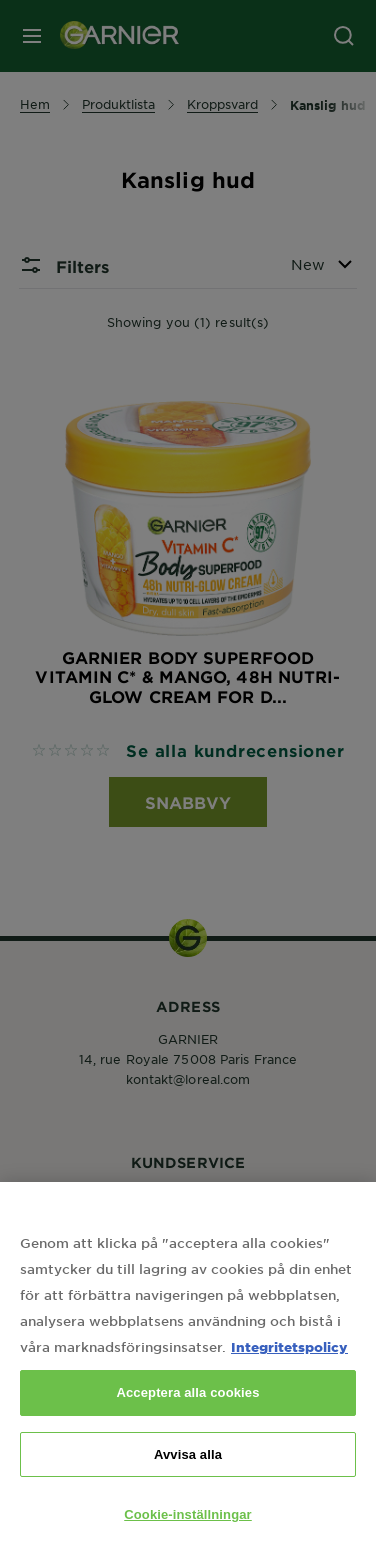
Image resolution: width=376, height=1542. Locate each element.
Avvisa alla (188, 1464)
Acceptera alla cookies (187, 1403)
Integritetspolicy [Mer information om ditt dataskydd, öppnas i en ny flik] (289, 1357)
